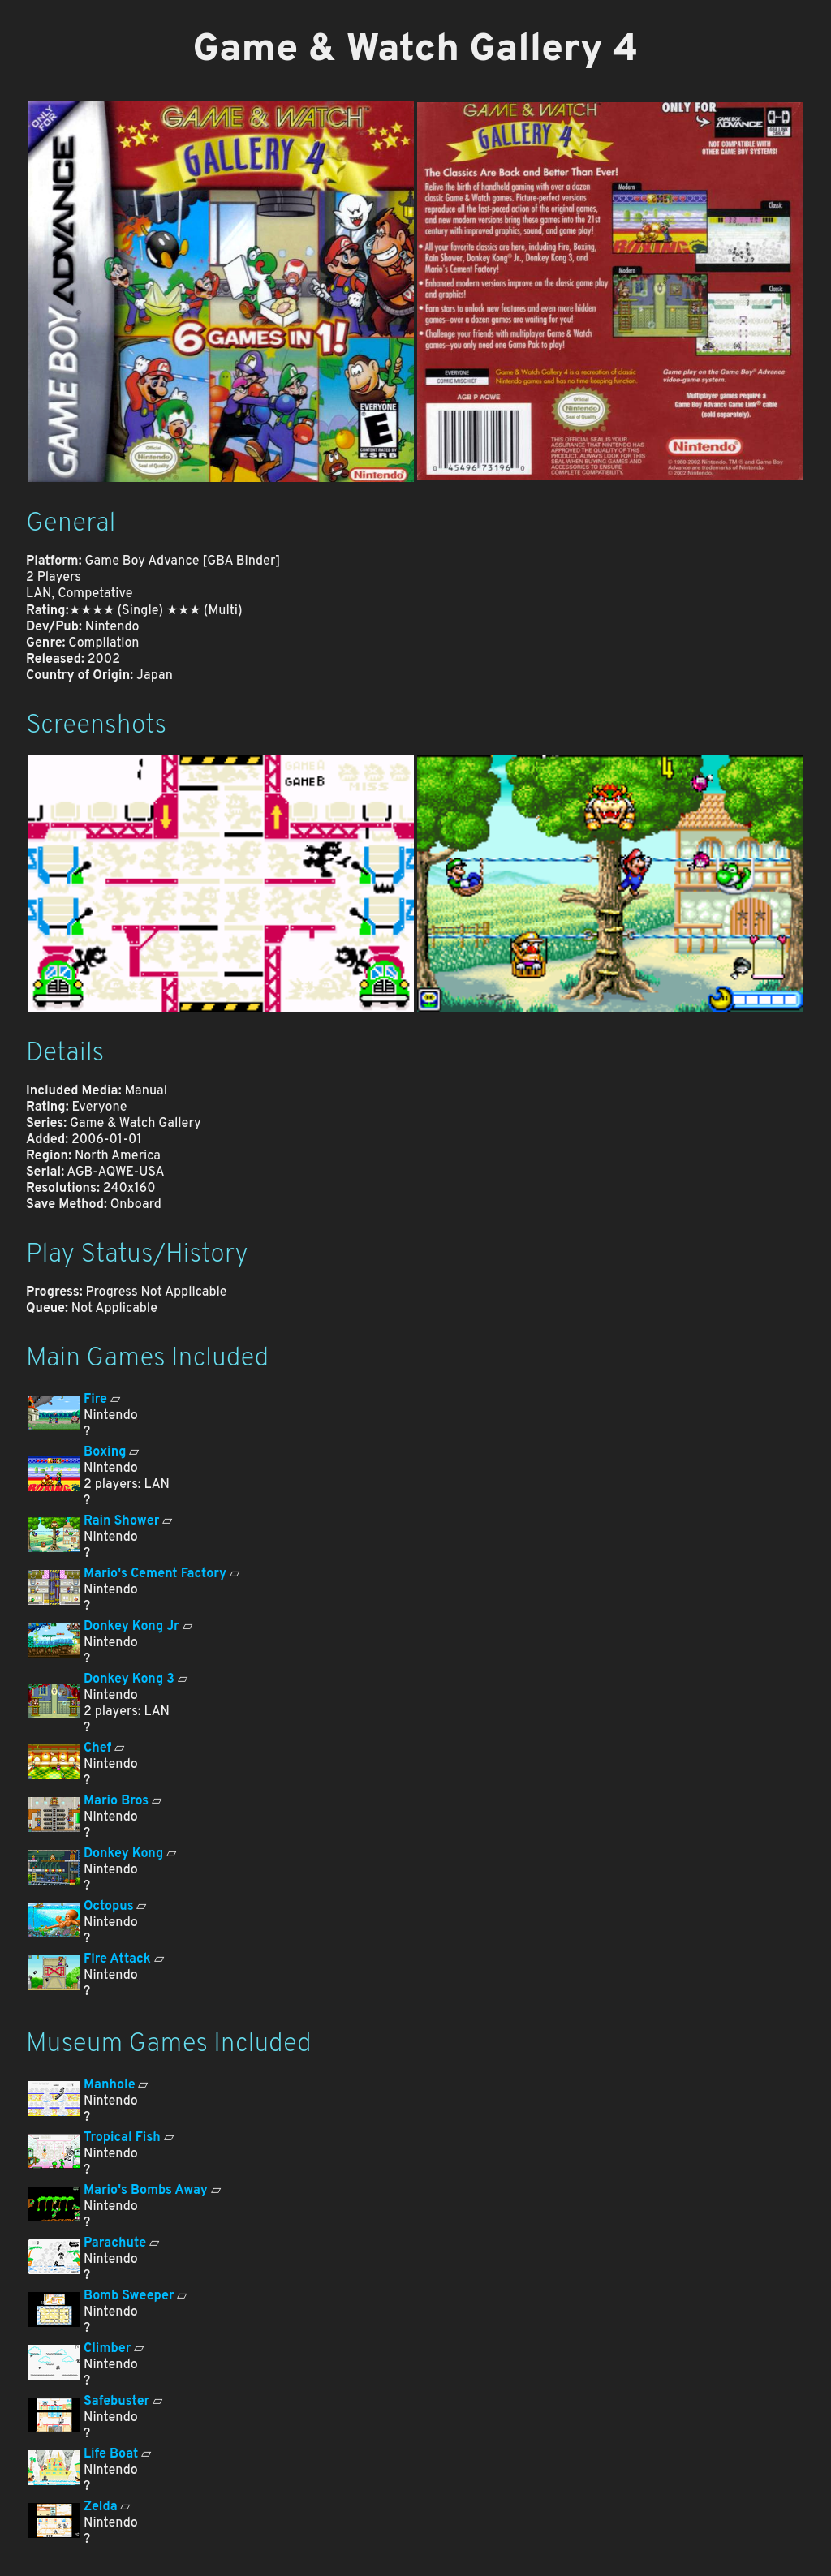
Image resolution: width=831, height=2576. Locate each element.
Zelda (101, 2507)
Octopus (109, 1907)
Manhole (110, 2085)
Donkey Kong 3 (129, 1679)
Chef (97, 1748)
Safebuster (116, 2401)
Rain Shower (121, 1521)
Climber (107, 2349)
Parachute (115, 2243)
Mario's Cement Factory (155, 1574)
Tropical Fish (122, 2138)
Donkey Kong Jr (131, 1627)
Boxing (105, 1452)
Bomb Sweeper (129, 2296)
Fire (95, 1399)
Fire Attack (117, 1959)
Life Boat (111, 2454)
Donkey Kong (123, 1854)
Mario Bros (116, 1801)
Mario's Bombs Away (146, 2191)
